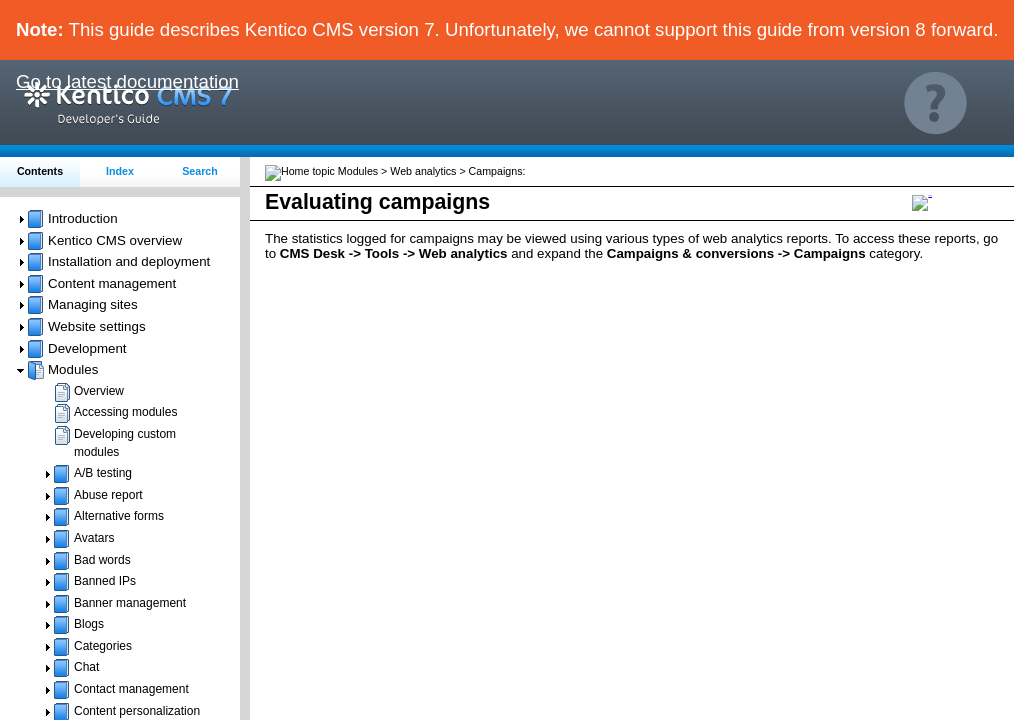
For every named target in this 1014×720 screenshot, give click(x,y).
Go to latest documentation (127, 81)
